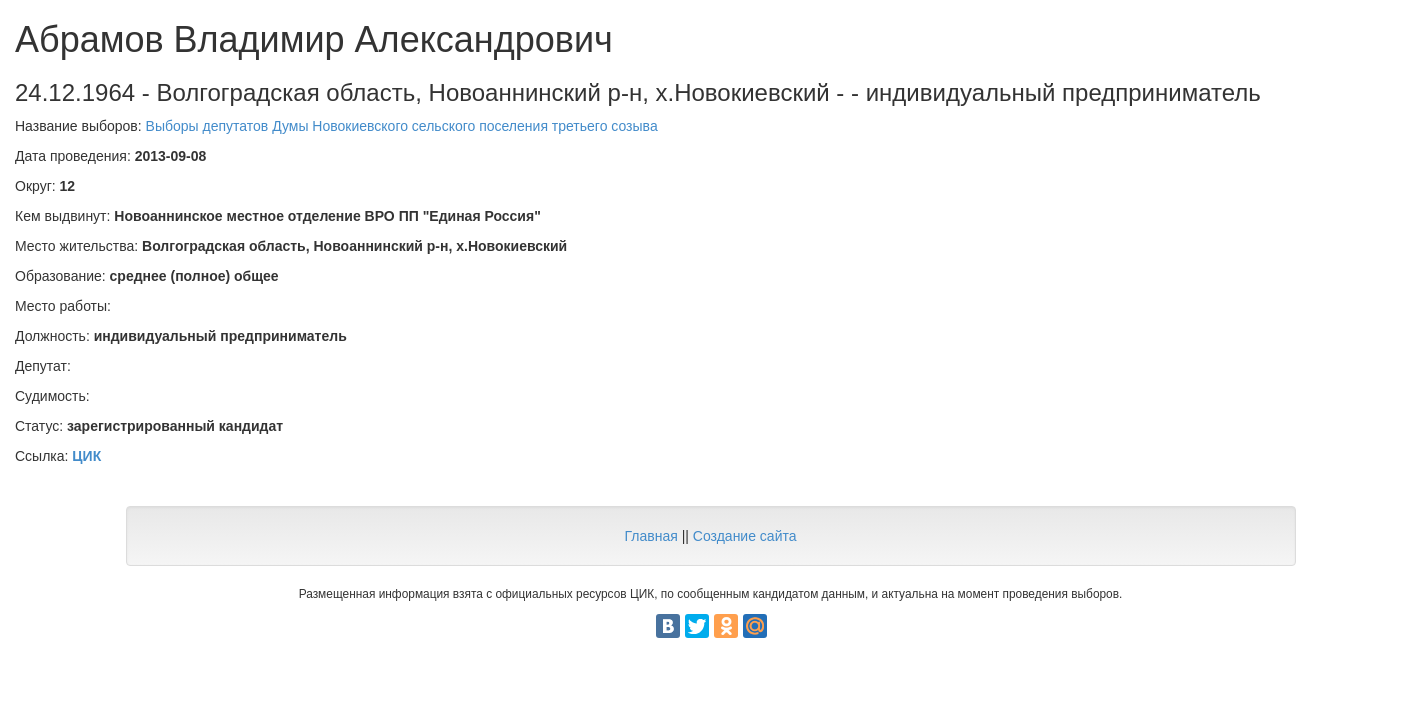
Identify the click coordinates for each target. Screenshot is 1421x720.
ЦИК (86, 456)
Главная (650, 536)
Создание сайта (745, 536)
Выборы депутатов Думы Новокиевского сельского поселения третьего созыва (402, 126)
